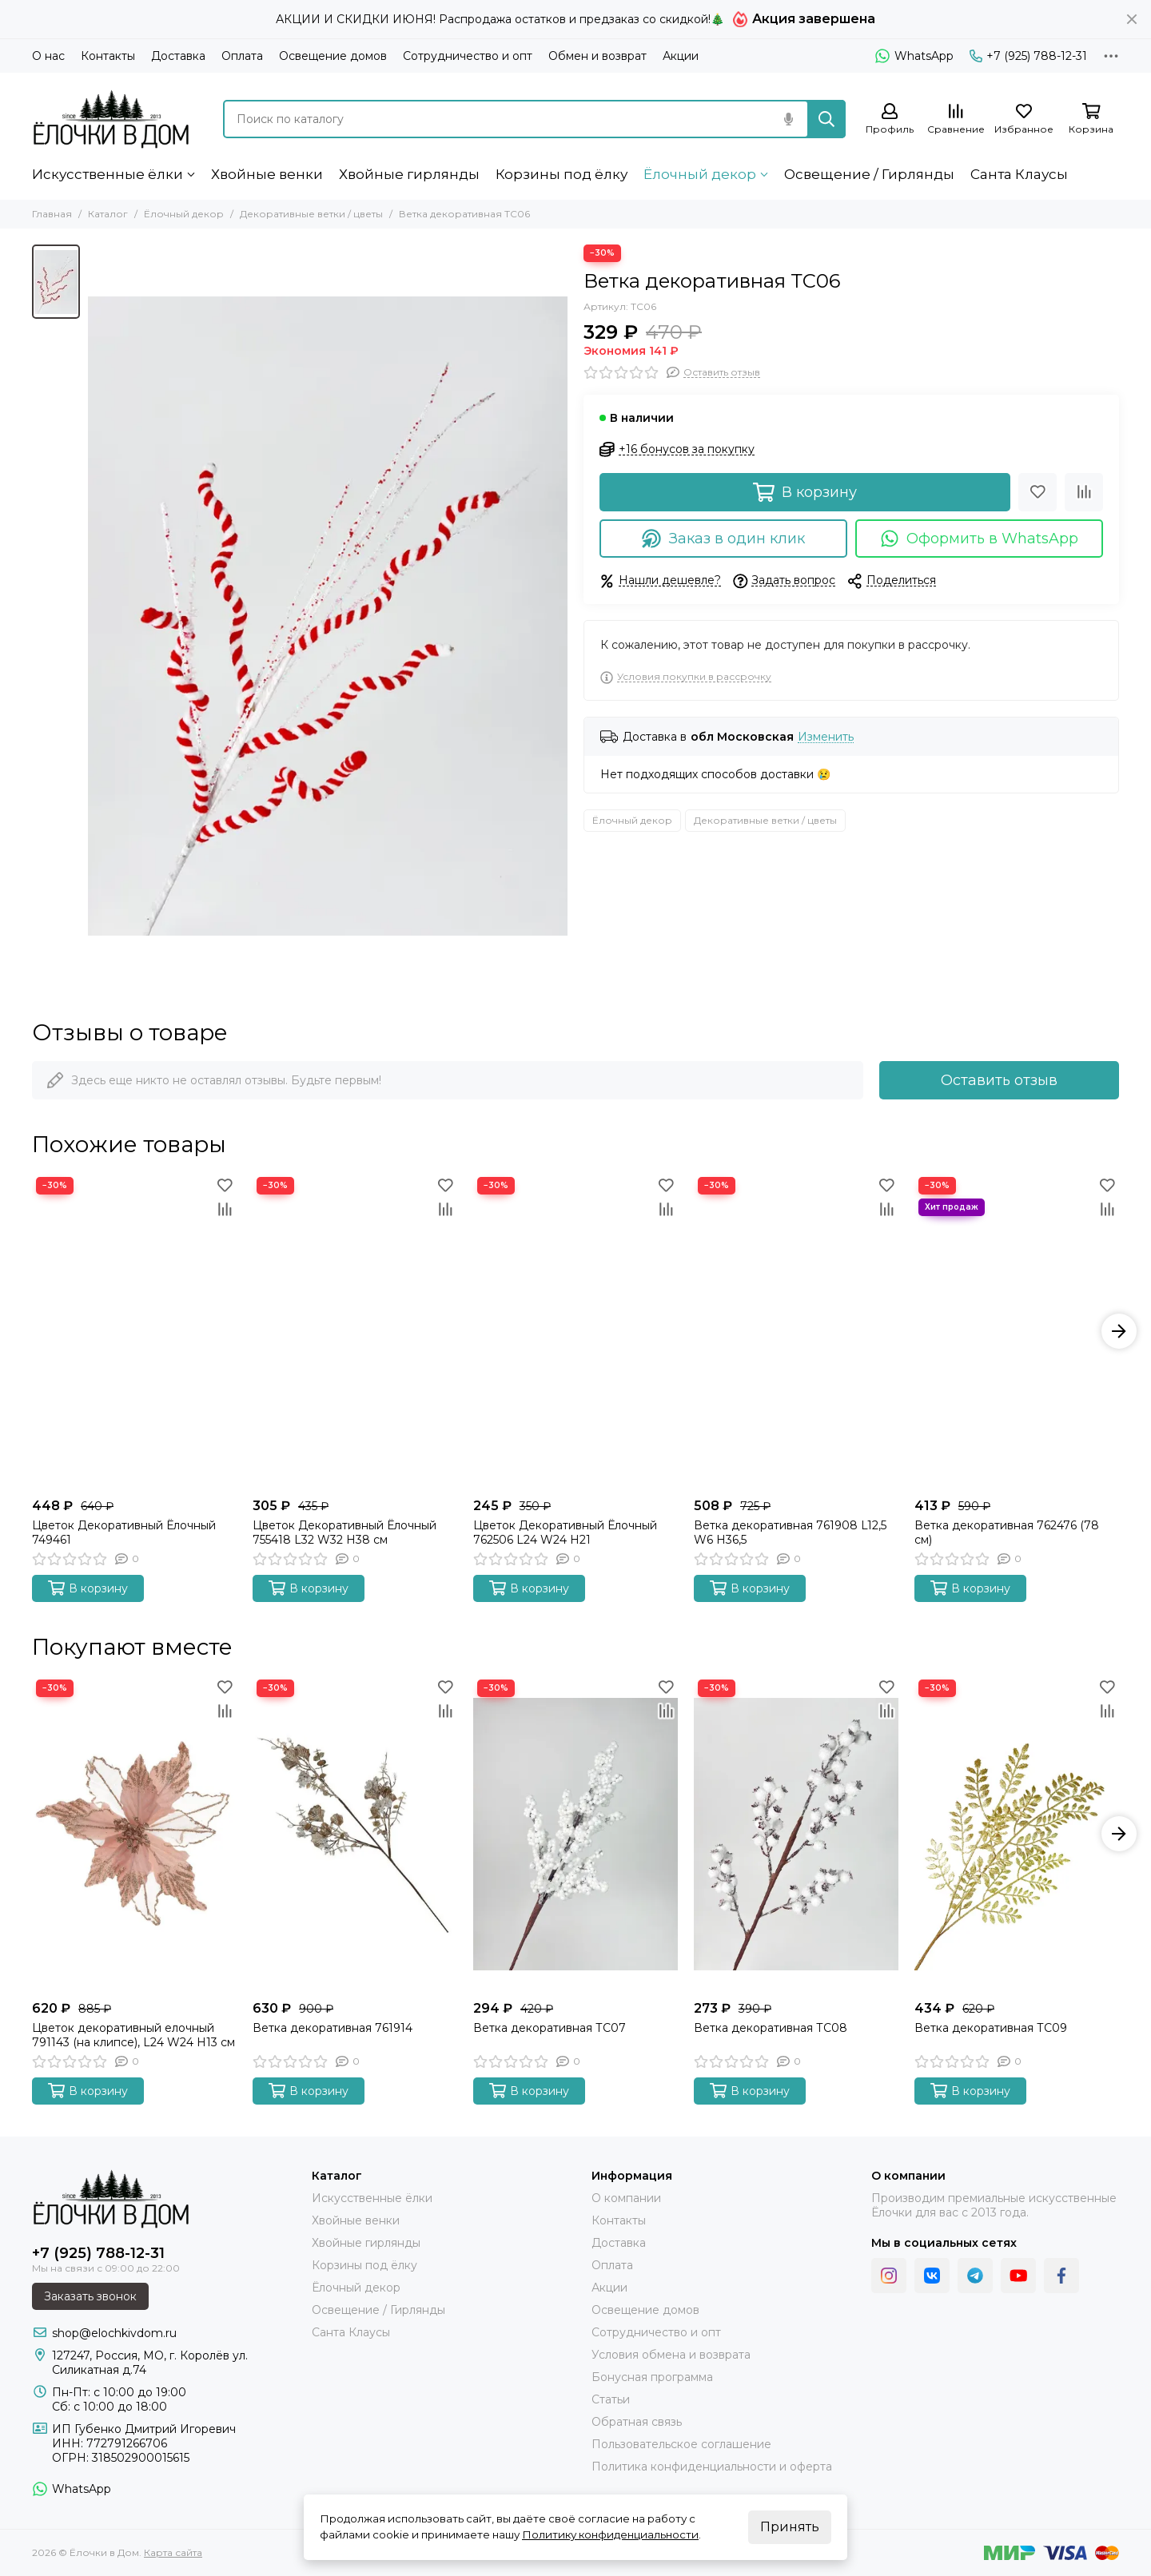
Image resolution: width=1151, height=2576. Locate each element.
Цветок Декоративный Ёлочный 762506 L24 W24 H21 (565, 1532)
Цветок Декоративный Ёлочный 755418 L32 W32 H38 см (344, 1532)
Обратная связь (636, 2422)
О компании (626, 2198)
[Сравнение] (956, 119)
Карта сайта (173, 2552)
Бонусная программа (652, 2377)
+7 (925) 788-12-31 (1028, 56)
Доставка (178, 56)
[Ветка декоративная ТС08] (796, 1834)
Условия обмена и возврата (671, 2354)
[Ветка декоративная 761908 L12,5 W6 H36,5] (796, 1331)
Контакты (108, 56)
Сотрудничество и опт (467, 56)
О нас (48, 56)
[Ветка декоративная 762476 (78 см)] (1016, 1331)
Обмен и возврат (597, 56)
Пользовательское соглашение (681, 2444)
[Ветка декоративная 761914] (355, 1834)
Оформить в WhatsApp (979, 538)
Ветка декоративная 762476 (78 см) (1006, 1532)
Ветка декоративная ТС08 (770, 2028)
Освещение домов (333, 56)
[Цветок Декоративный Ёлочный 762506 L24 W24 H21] (575, 1331)
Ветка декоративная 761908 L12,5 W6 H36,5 (790, 1532)
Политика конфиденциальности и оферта (711, 2466)
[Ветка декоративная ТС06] (328, 616)
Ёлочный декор (699, 174)
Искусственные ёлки (107, 174)
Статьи (610, 2399)
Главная (52, 214)
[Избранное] (1023, 119)
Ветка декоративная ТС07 (549, 2028)
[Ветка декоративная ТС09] (1016, 1834)
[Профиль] (890, 119)
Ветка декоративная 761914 (332, 2028)
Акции (681, 56)
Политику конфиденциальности (610, 2534)
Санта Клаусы (1019, 174)
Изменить (826, 737)
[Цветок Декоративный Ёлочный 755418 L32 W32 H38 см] (355, 1331)
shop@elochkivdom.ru (114, 2333)
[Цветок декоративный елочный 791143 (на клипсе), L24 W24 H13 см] (134, 1834)
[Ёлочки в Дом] (111, 119)
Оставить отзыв (999, 1080)
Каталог (108, 214)
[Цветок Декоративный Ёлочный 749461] (134, 1331)
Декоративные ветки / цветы (311, 214)
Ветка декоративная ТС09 (990, 2028)
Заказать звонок (90, 2296)
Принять (789, 2526)
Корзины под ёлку (561, 174)
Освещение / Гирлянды (869, 174)
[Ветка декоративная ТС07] (575, 1834)
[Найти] (826, 119)
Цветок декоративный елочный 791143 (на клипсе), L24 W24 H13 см (133, 2035)
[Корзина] (1091, 119)
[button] (1119, 1331)
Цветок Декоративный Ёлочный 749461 (124, 1532)
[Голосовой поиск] (788, 119)
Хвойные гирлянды (409, 174)
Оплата (242, 56)
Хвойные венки (267, 174)
